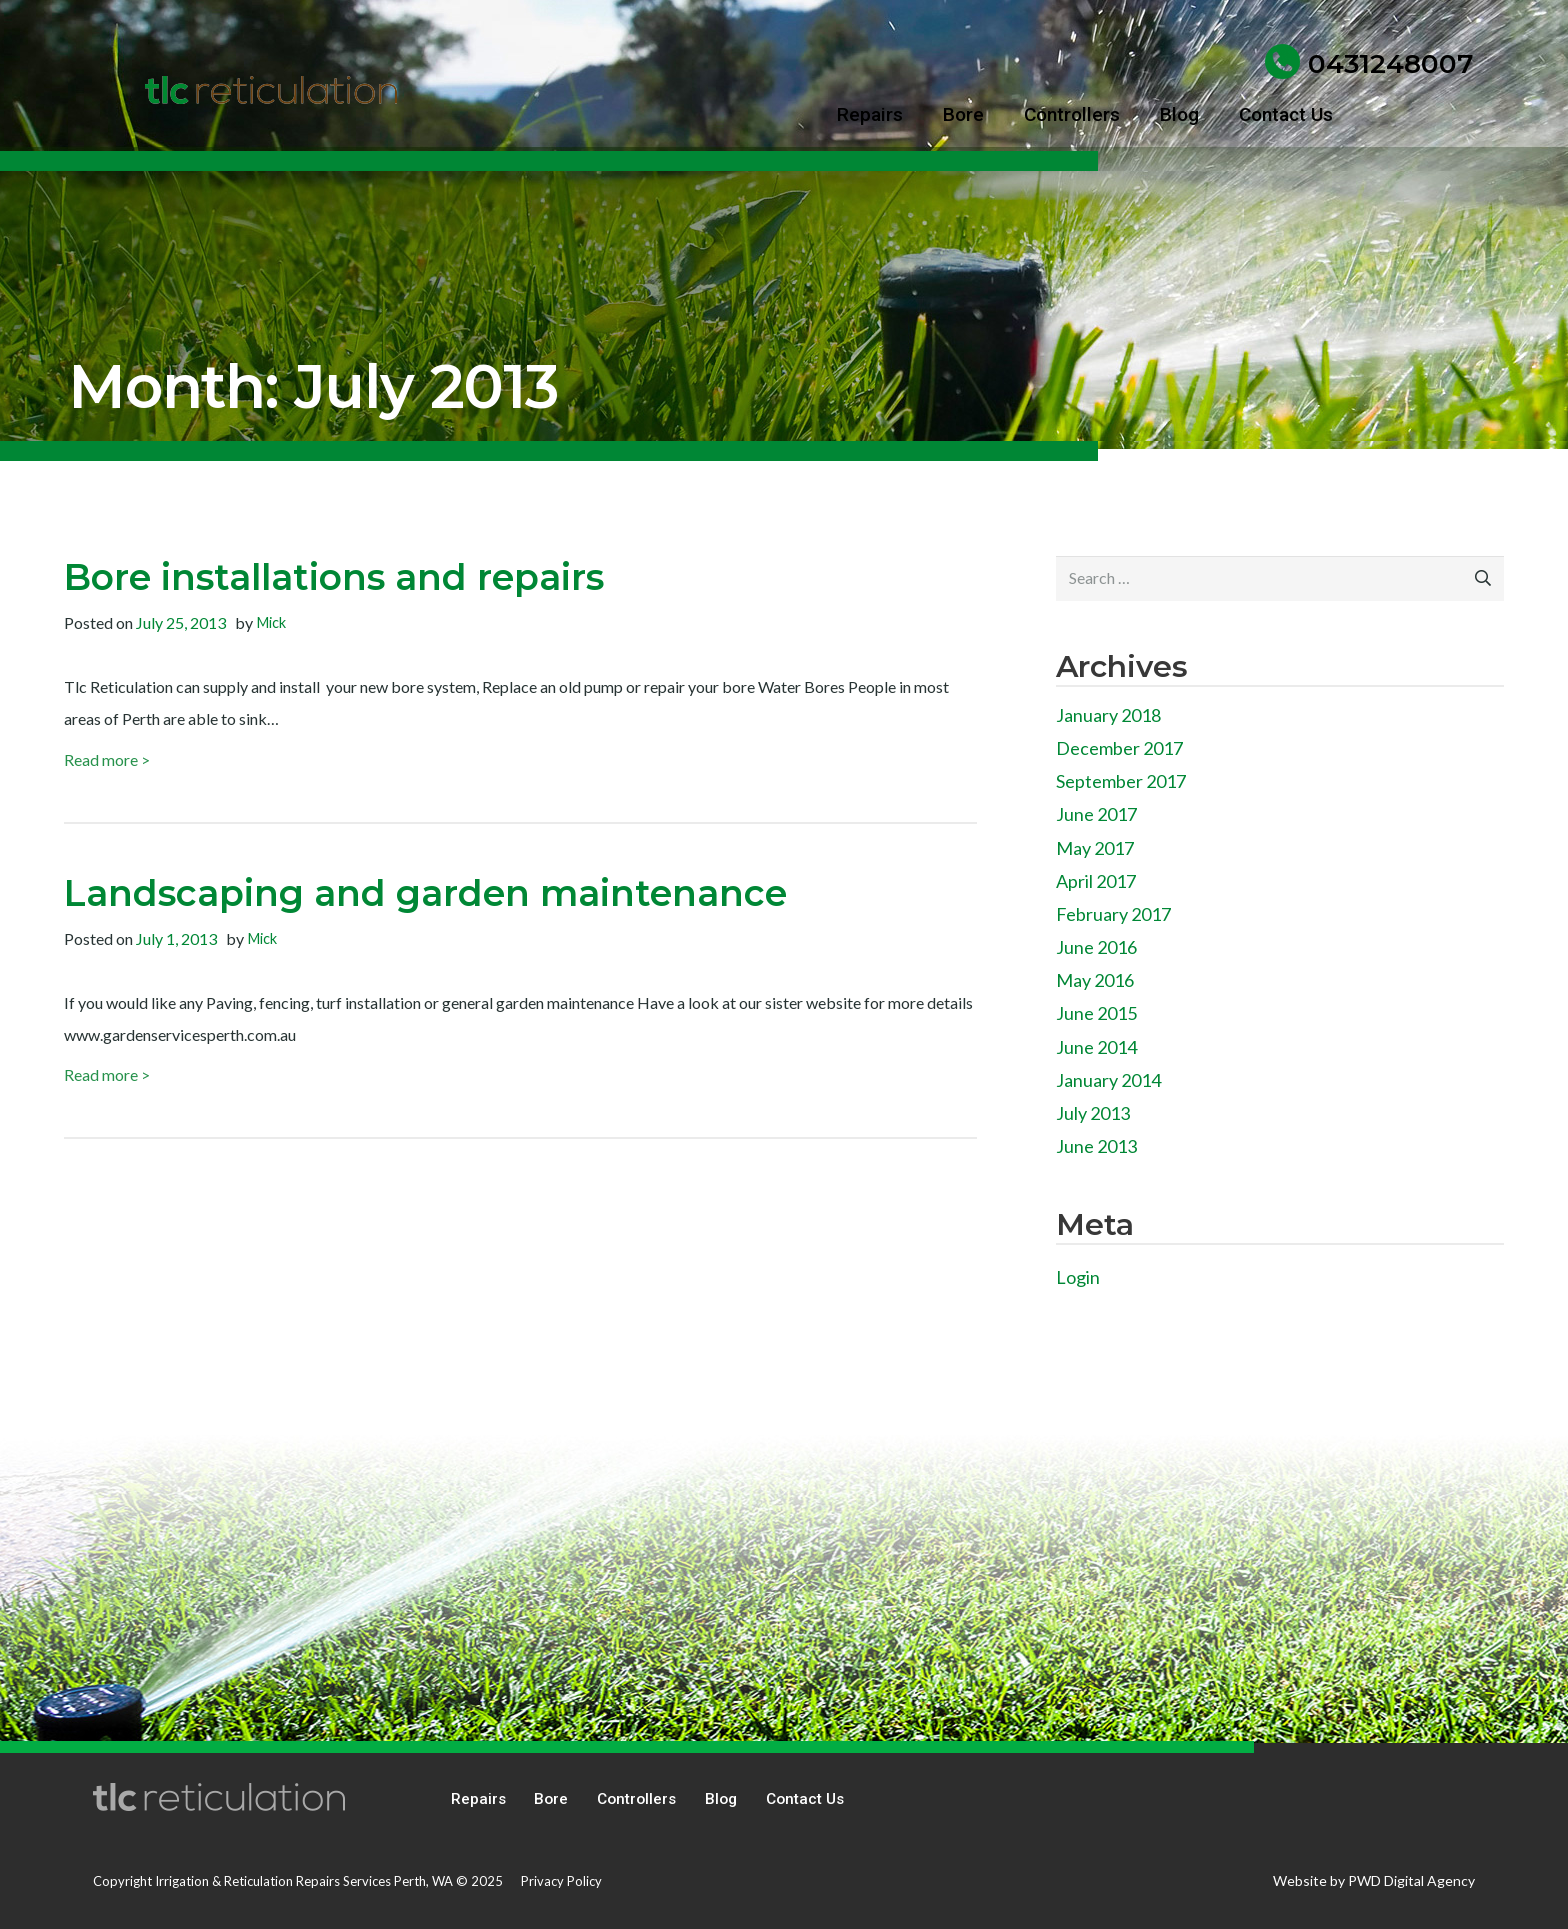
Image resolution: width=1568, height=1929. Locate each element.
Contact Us (805, 1799)
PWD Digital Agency (1411, 1880)
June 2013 (1096, 1146)
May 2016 (1095, 980)
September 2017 (1121, 781)
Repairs (478, 1799)
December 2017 (1119, 748)
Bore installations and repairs (334, 577)
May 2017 (1095, 848)
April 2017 (1096, 881)
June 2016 (1096, 947)
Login (1078, 1277)
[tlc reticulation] (271, 90)
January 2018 (1108, 715)
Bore (551, 1799)
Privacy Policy (561, 1881)
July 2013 (1093, 1113)
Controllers (636, 1799)
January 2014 (1108, 1080)
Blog (721, 1799)
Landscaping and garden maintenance (425, 893)
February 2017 (1113, 914)
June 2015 (1096, 1013)
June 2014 (1096, 1047)
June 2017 (1096, 814)
